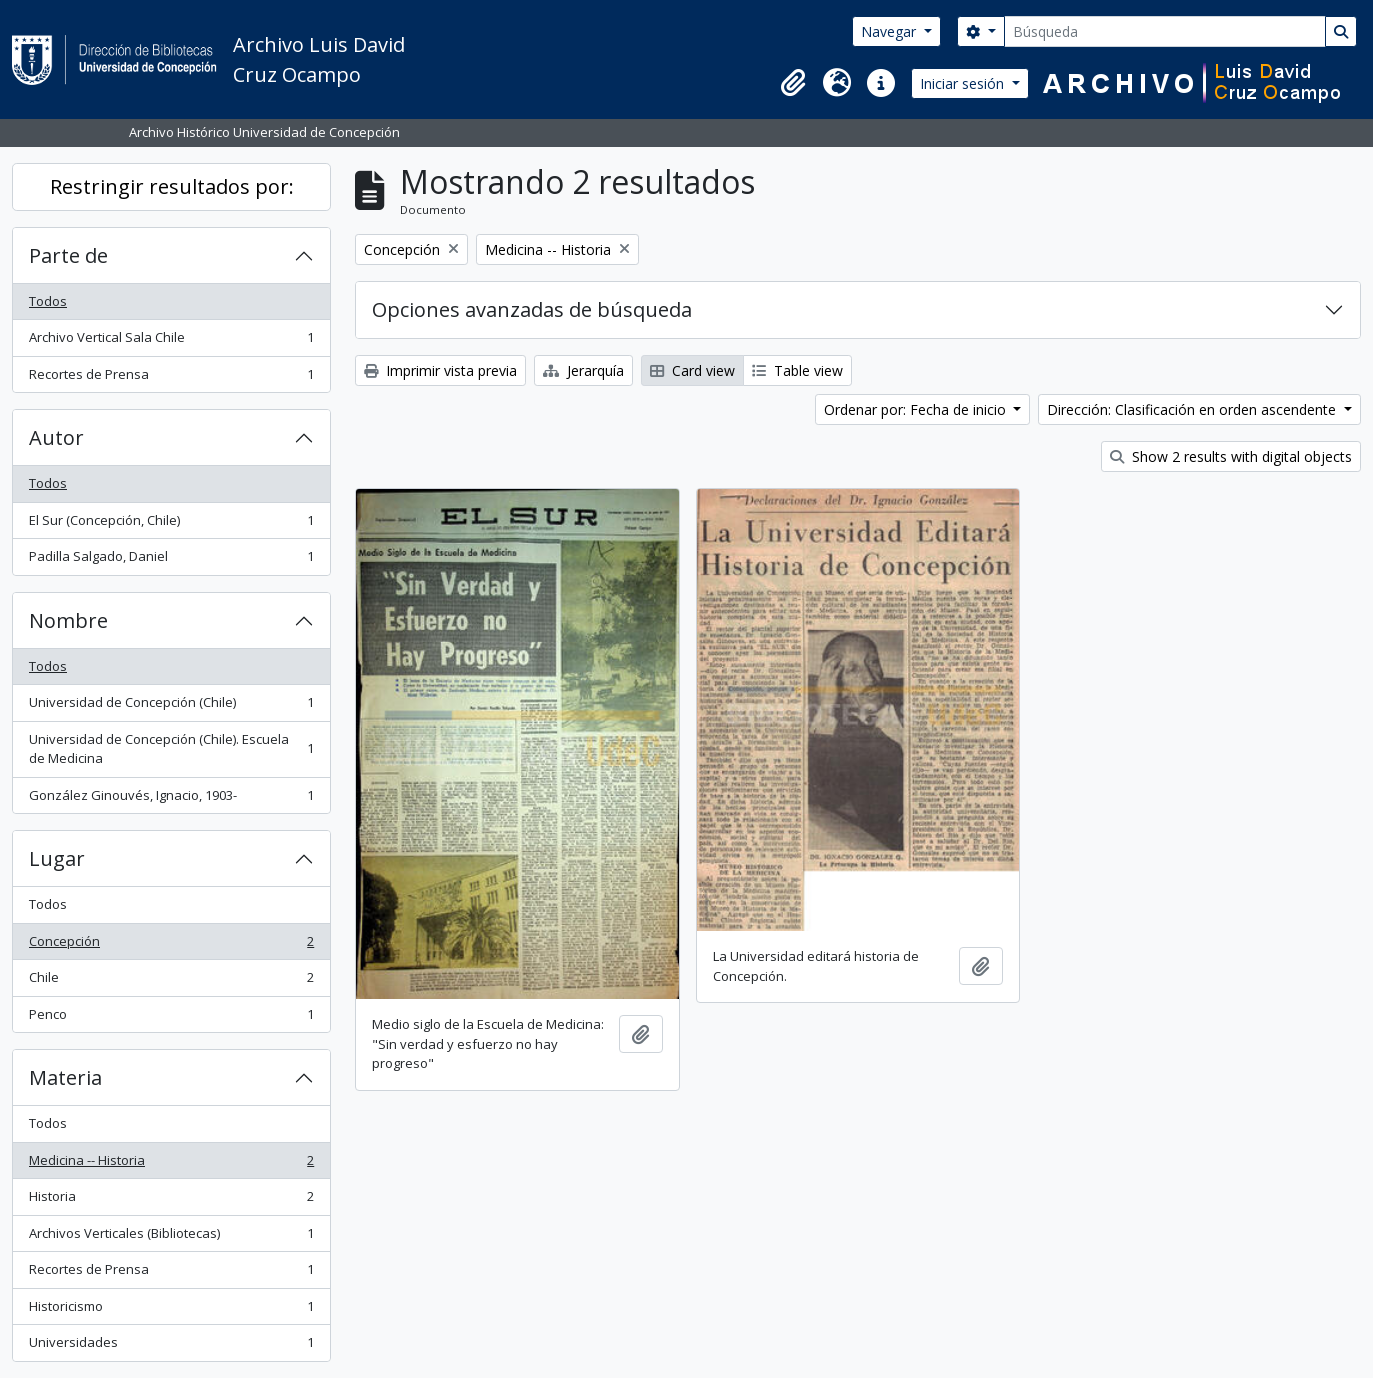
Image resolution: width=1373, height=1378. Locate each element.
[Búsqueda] (1165, 31)
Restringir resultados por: (172, 186)
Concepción (171, 945)
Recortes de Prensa (171, 378)
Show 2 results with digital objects (1231, 456)
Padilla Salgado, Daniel (171, 560)
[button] (793, 83)
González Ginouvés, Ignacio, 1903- (171, 799)
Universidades (171, 1346)
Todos (48, 301)
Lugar (57, 858)
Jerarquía (583, 370)
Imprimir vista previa (440, 370)
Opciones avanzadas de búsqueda (532, 309)
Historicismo (171, 1310)
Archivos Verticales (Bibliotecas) (171, 1237)
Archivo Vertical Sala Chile (171, 341)
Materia (65, 1077)
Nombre (68, 620)
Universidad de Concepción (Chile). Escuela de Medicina (171, 749)
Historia (171, 1200)
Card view (692, 370)
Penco (171, 1018)
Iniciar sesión (964, 83)
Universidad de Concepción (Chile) (171, 706)
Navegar (890, 31)
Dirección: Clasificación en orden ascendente (1193, 409)
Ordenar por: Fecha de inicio (917, 409)
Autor (56, 437)
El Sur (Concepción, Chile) (171, 524)
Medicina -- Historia (171, 1164)
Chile (171, 981)
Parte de (68, 255)
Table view (797, 370)
